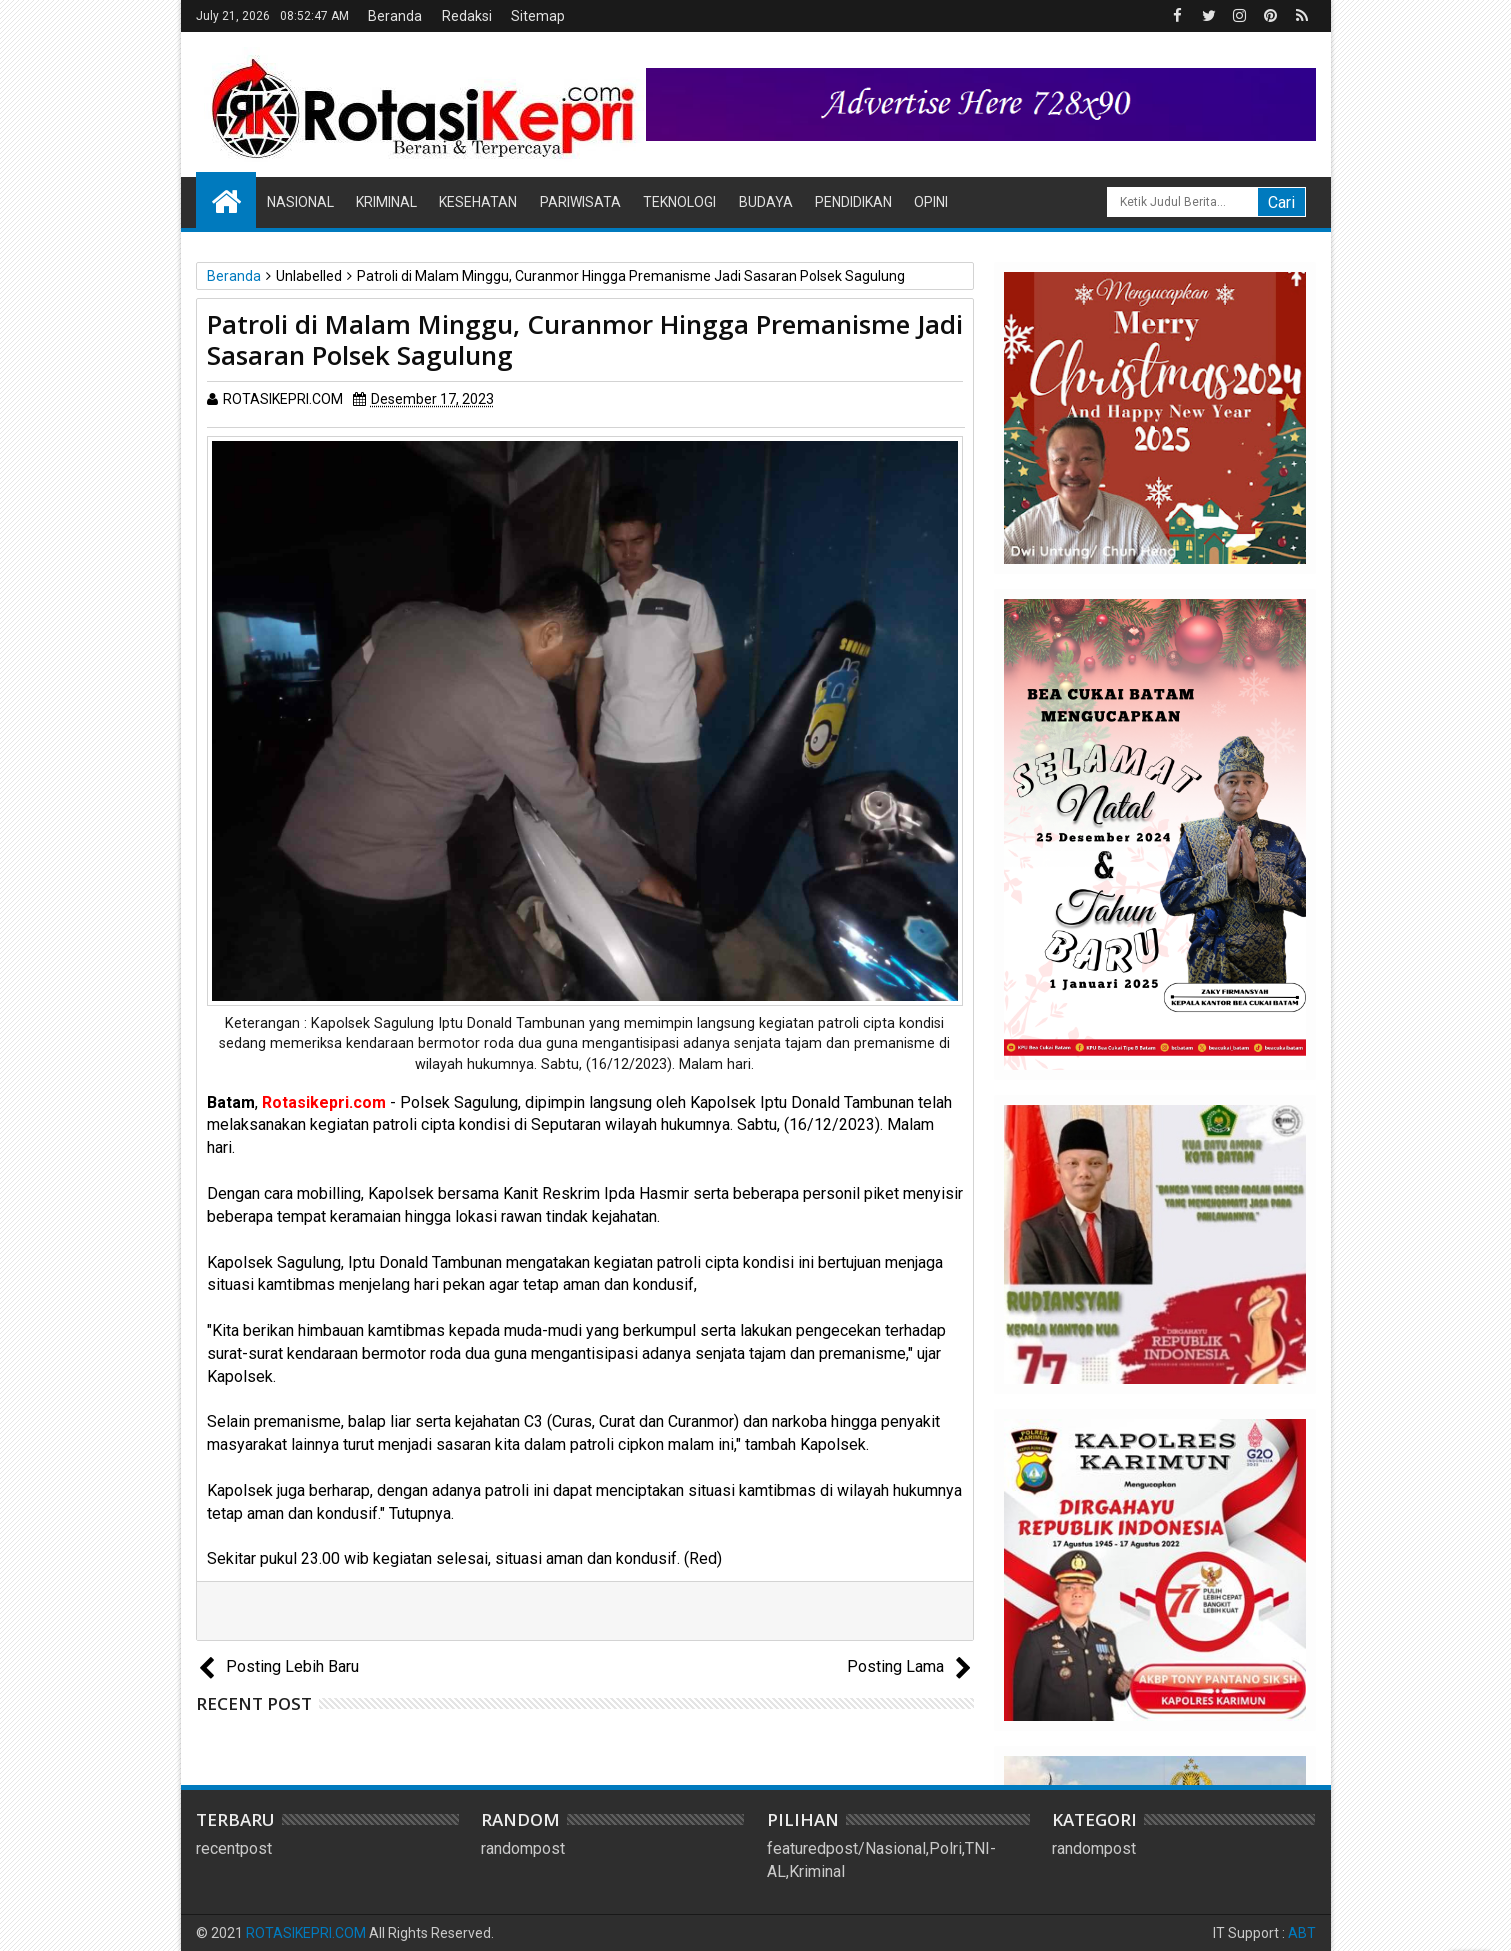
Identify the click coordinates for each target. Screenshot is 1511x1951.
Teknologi (679, 202)
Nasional (300, 202)
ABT (1302, 1933)
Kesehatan (478, 202)
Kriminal (386, 202)
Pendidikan (853, 202)
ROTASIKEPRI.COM (306, 1933)
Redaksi (467, 16)
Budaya (766, 202)
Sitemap (538, 16)
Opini (931, 202)
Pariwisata (580, 202)
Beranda (395, 16)
